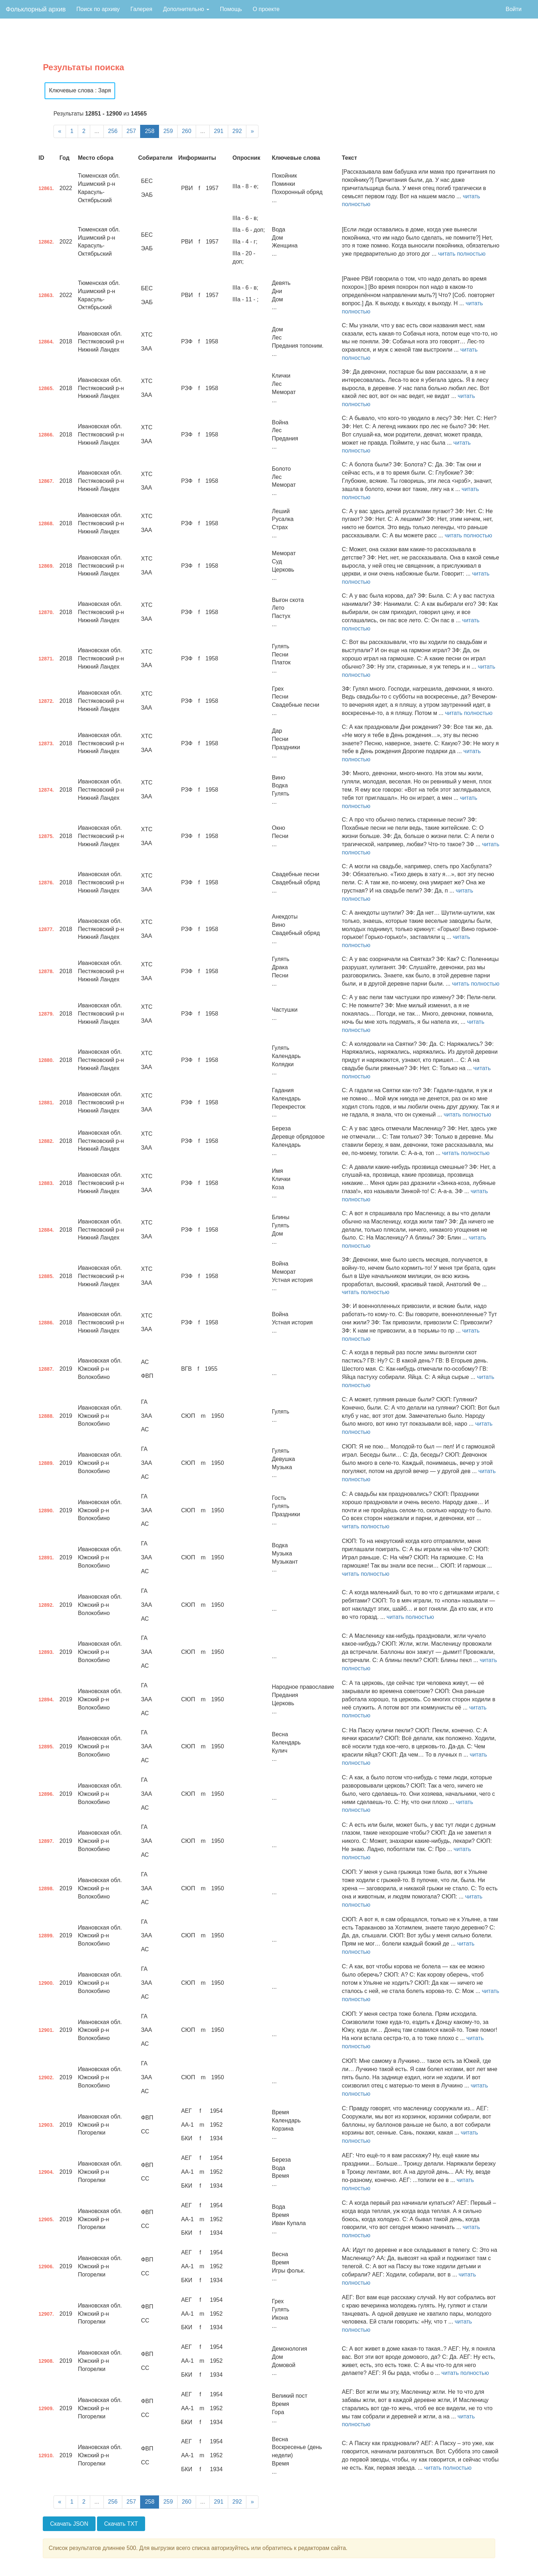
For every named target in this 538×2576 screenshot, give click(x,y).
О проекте (266, 9)
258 (149, 131)
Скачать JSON (69, 2524)
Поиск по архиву (98, 9)
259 (168, 131)
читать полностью (462, 254)
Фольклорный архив (36, 9)
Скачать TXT (121, 2524)
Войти (514, 9)
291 (219, 131)
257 (131, 131)
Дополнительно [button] (186, 9)
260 (186, 131)
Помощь (231, 9)
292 (237, 131)
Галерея (141, 9)
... (96, 131)
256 (113, 131)
